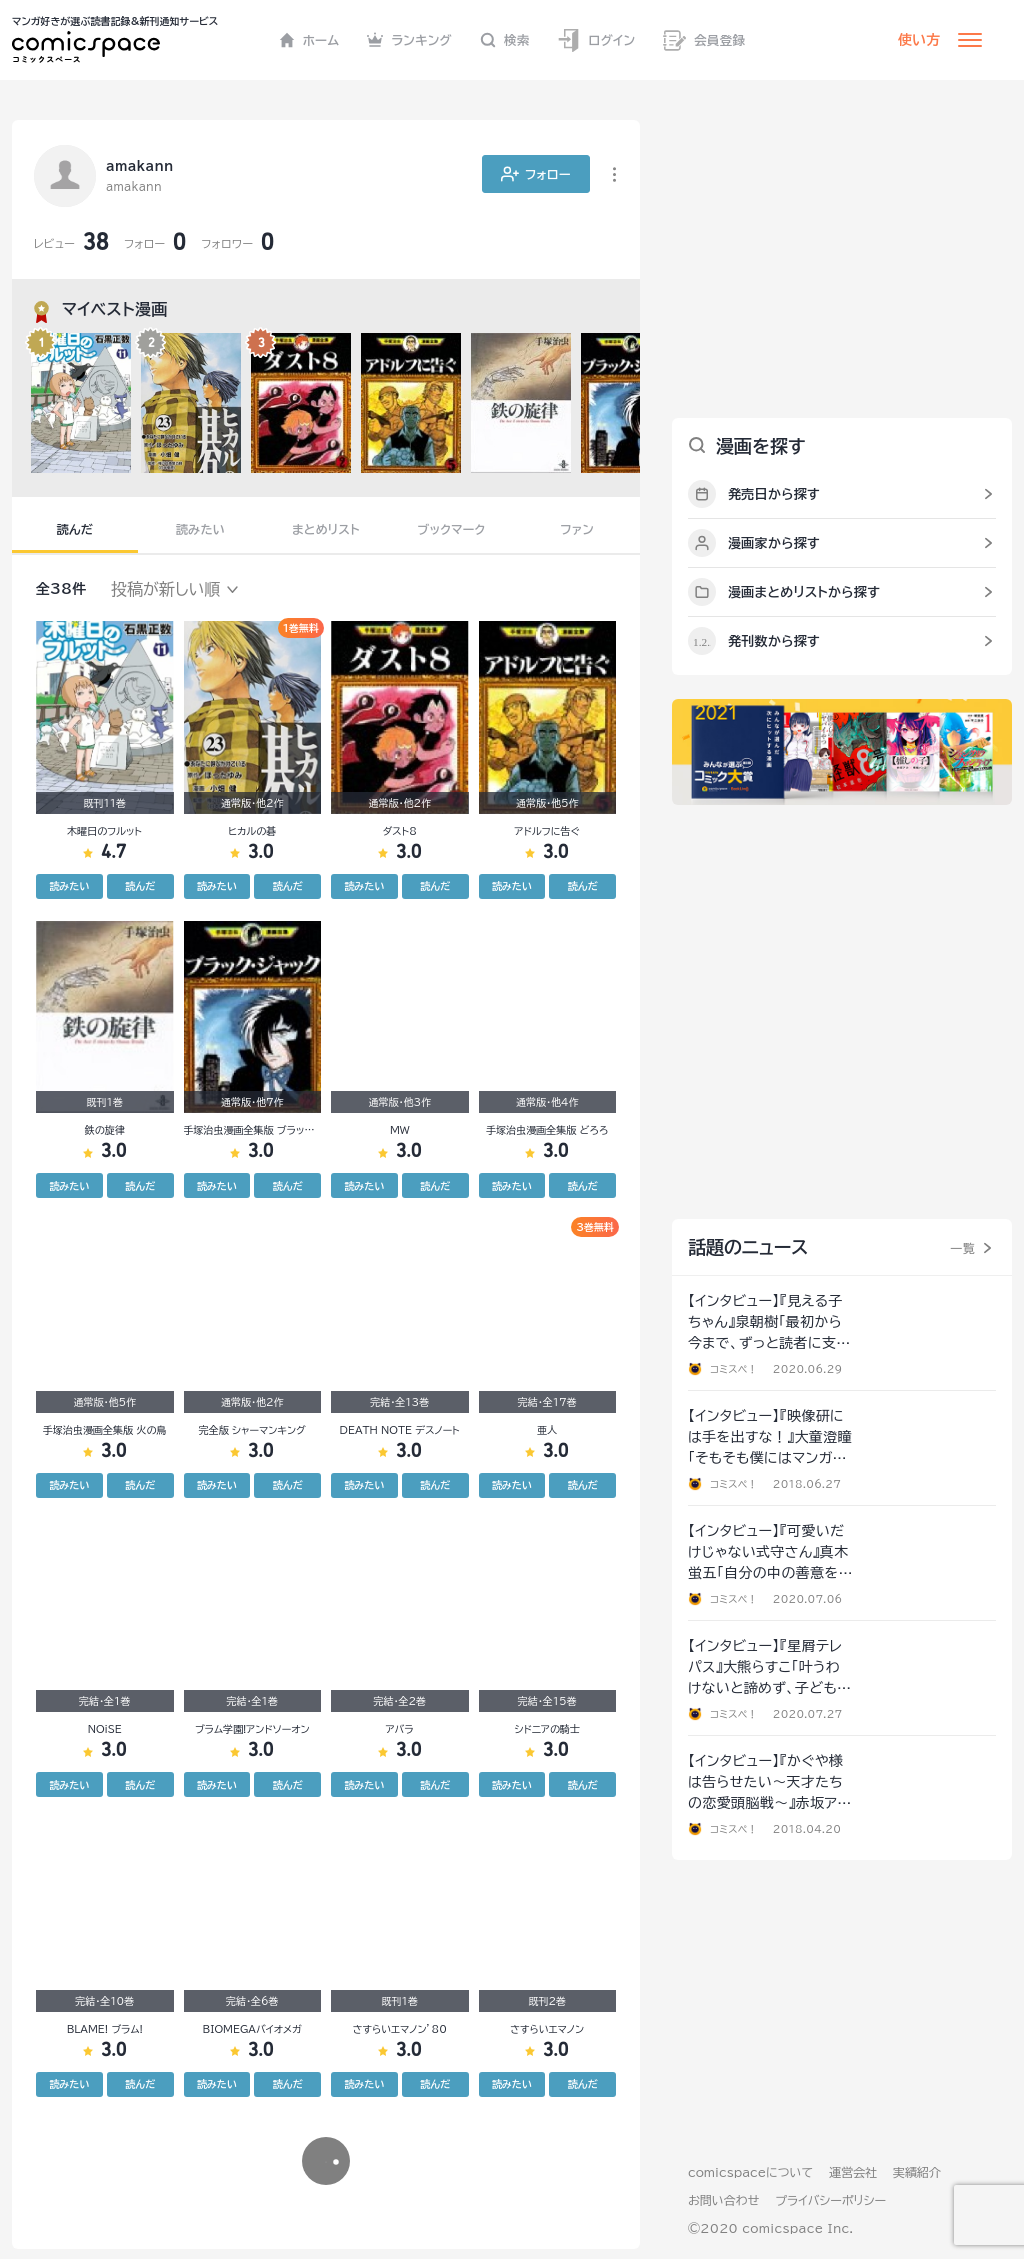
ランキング (409, 40)
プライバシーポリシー (830, 2200)
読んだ (75, 529)
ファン (577, 529)
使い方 (919, 40)
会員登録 (704, 40)
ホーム (309, 40)
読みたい (200, 529)
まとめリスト (326, 529)
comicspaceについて (750, 2172)
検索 (505, 40)
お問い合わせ (723, 2200)
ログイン (596, 40)
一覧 (962, 1248)
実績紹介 (917, 2172)
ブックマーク (452, 529)
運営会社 (853, 2172)
